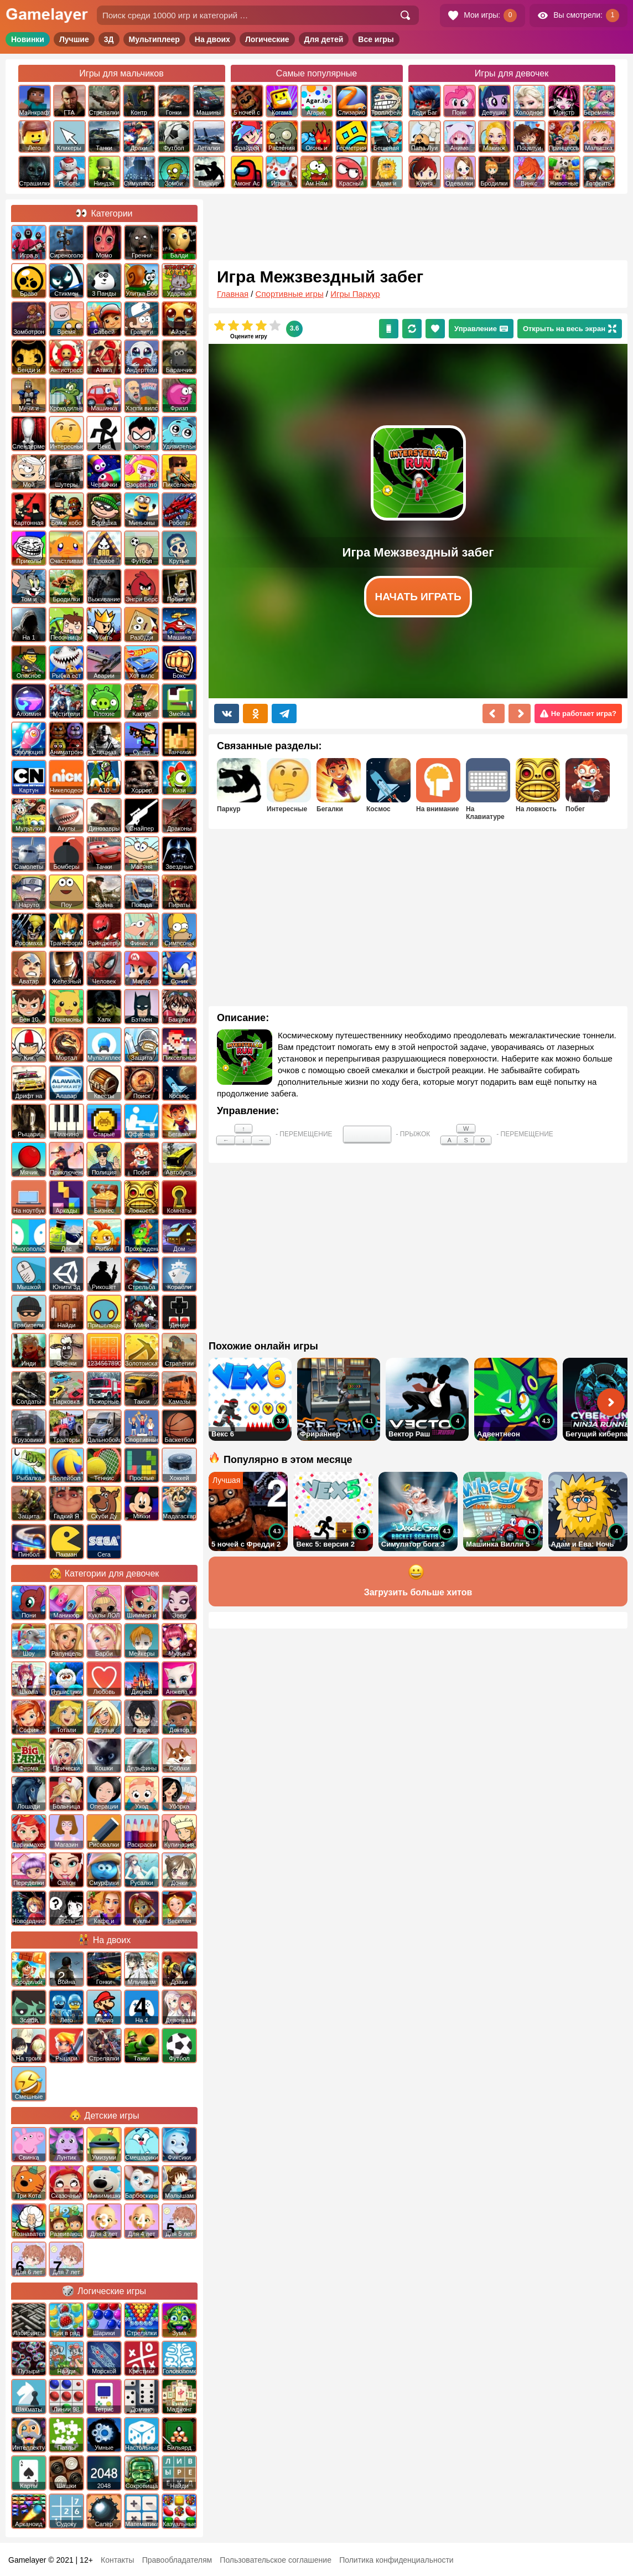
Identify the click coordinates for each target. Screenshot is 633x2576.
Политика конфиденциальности (396, 2560)
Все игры (376, 39)
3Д (109, 39)
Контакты (117, 2560)
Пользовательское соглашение (275, 2560)
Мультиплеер (154, 39)
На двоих (212, 39)
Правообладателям (177, 2560)
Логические (267, 39)
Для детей (324, 39)
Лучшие (74, 39)
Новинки (27, 39)
